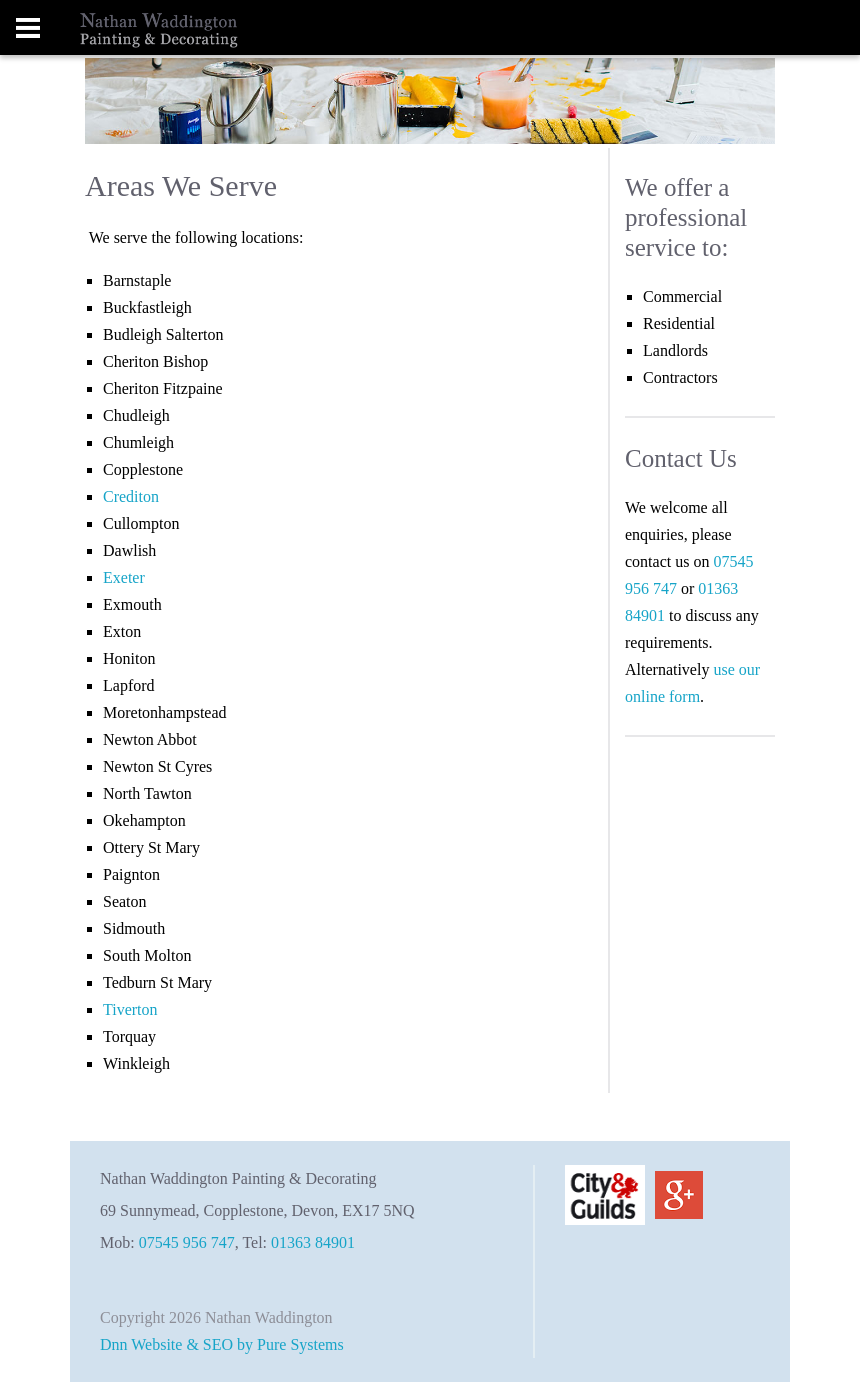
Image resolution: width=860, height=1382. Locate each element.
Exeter (124, 577)
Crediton (131, 496)
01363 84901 (313, 1242)
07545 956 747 (187, 1242)
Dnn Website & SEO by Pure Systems (222, 1344)
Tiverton (130, 1009)
